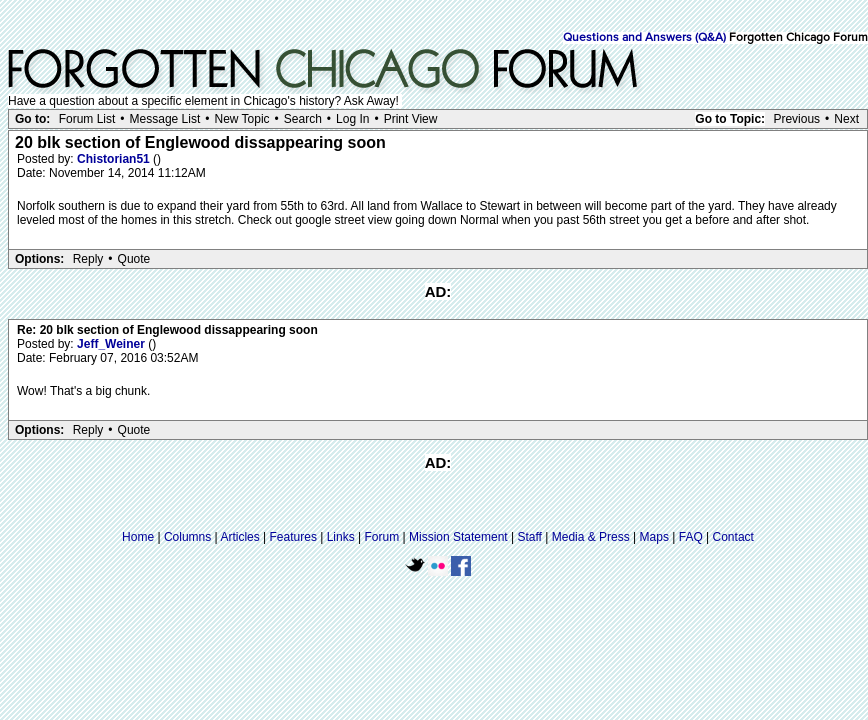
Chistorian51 (115, 159)
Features (293, 537)
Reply (88, 259)
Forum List (87, 119)
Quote (134, 259)
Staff (529, 537)
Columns (187, 537)
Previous (796, 119)
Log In (352, 119)
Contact (733, 537)
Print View (411, 119)
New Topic (241, 119)
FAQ (691, 537)
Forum (382, 537)
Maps (654, 537)
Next (846, 119)
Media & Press (591, 537)
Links (341, 537)
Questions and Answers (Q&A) (644, 38)
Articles (239, 537)
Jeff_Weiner (112, 344)
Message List (165, 119)
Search (303, 119)
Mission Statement (458, 537)
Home (138, 537)
